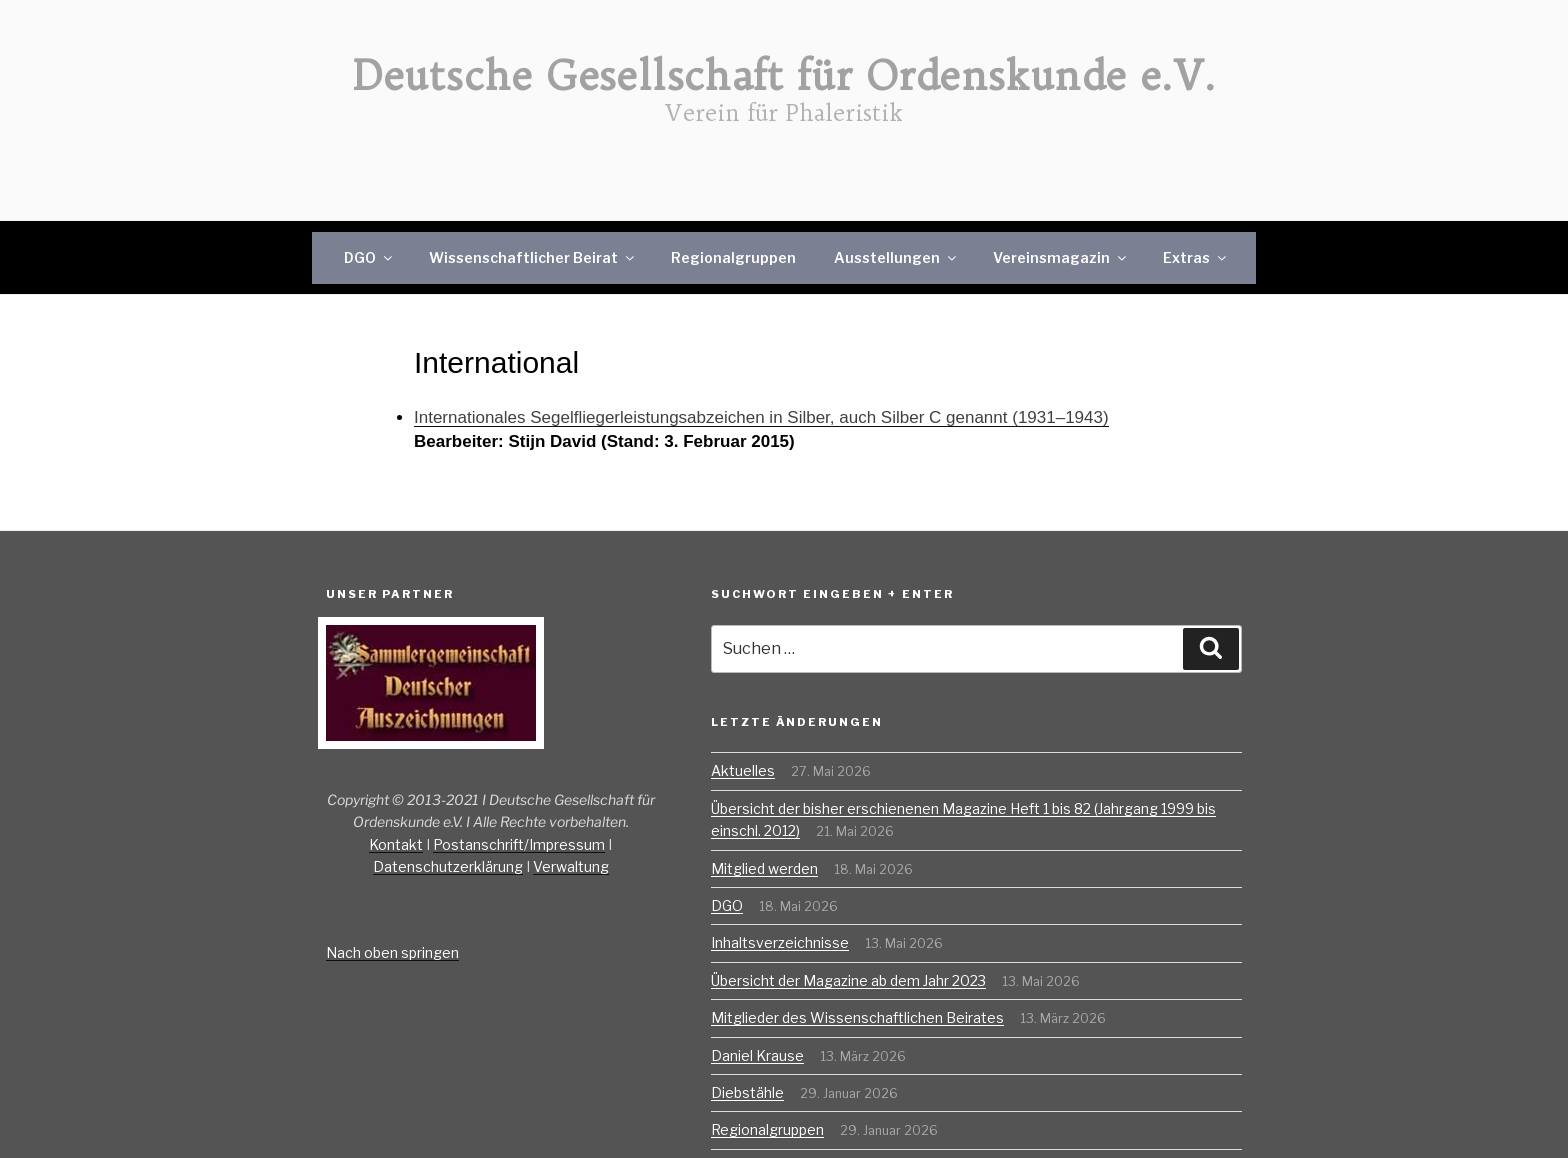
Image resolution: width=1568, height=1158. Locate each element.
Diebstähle (747, 1092)
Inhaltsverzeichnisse (780, 942)
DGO (369, 257)
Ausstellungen (896, 257)
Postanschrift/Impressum (519, 844)
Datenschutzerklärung (448, 866)
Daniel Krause (757, 1055)
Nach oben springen (392, 952)
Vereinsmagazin (1061, 257)
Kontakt (396, 844)
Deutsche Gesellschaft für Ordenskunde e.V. (784, 76)
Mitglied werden (764, 868)
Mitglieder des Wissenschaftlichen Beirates (857, 1017)
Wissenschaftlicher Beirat (533, 257)
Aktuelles (743, 770)
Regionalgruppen (733, 257)
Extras (1196, 257)
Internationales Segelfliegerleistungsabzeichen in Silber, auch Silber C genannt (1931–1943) (761, 417)
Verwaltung (571, 866)
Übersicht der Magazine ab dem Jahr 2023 (848, 980)
